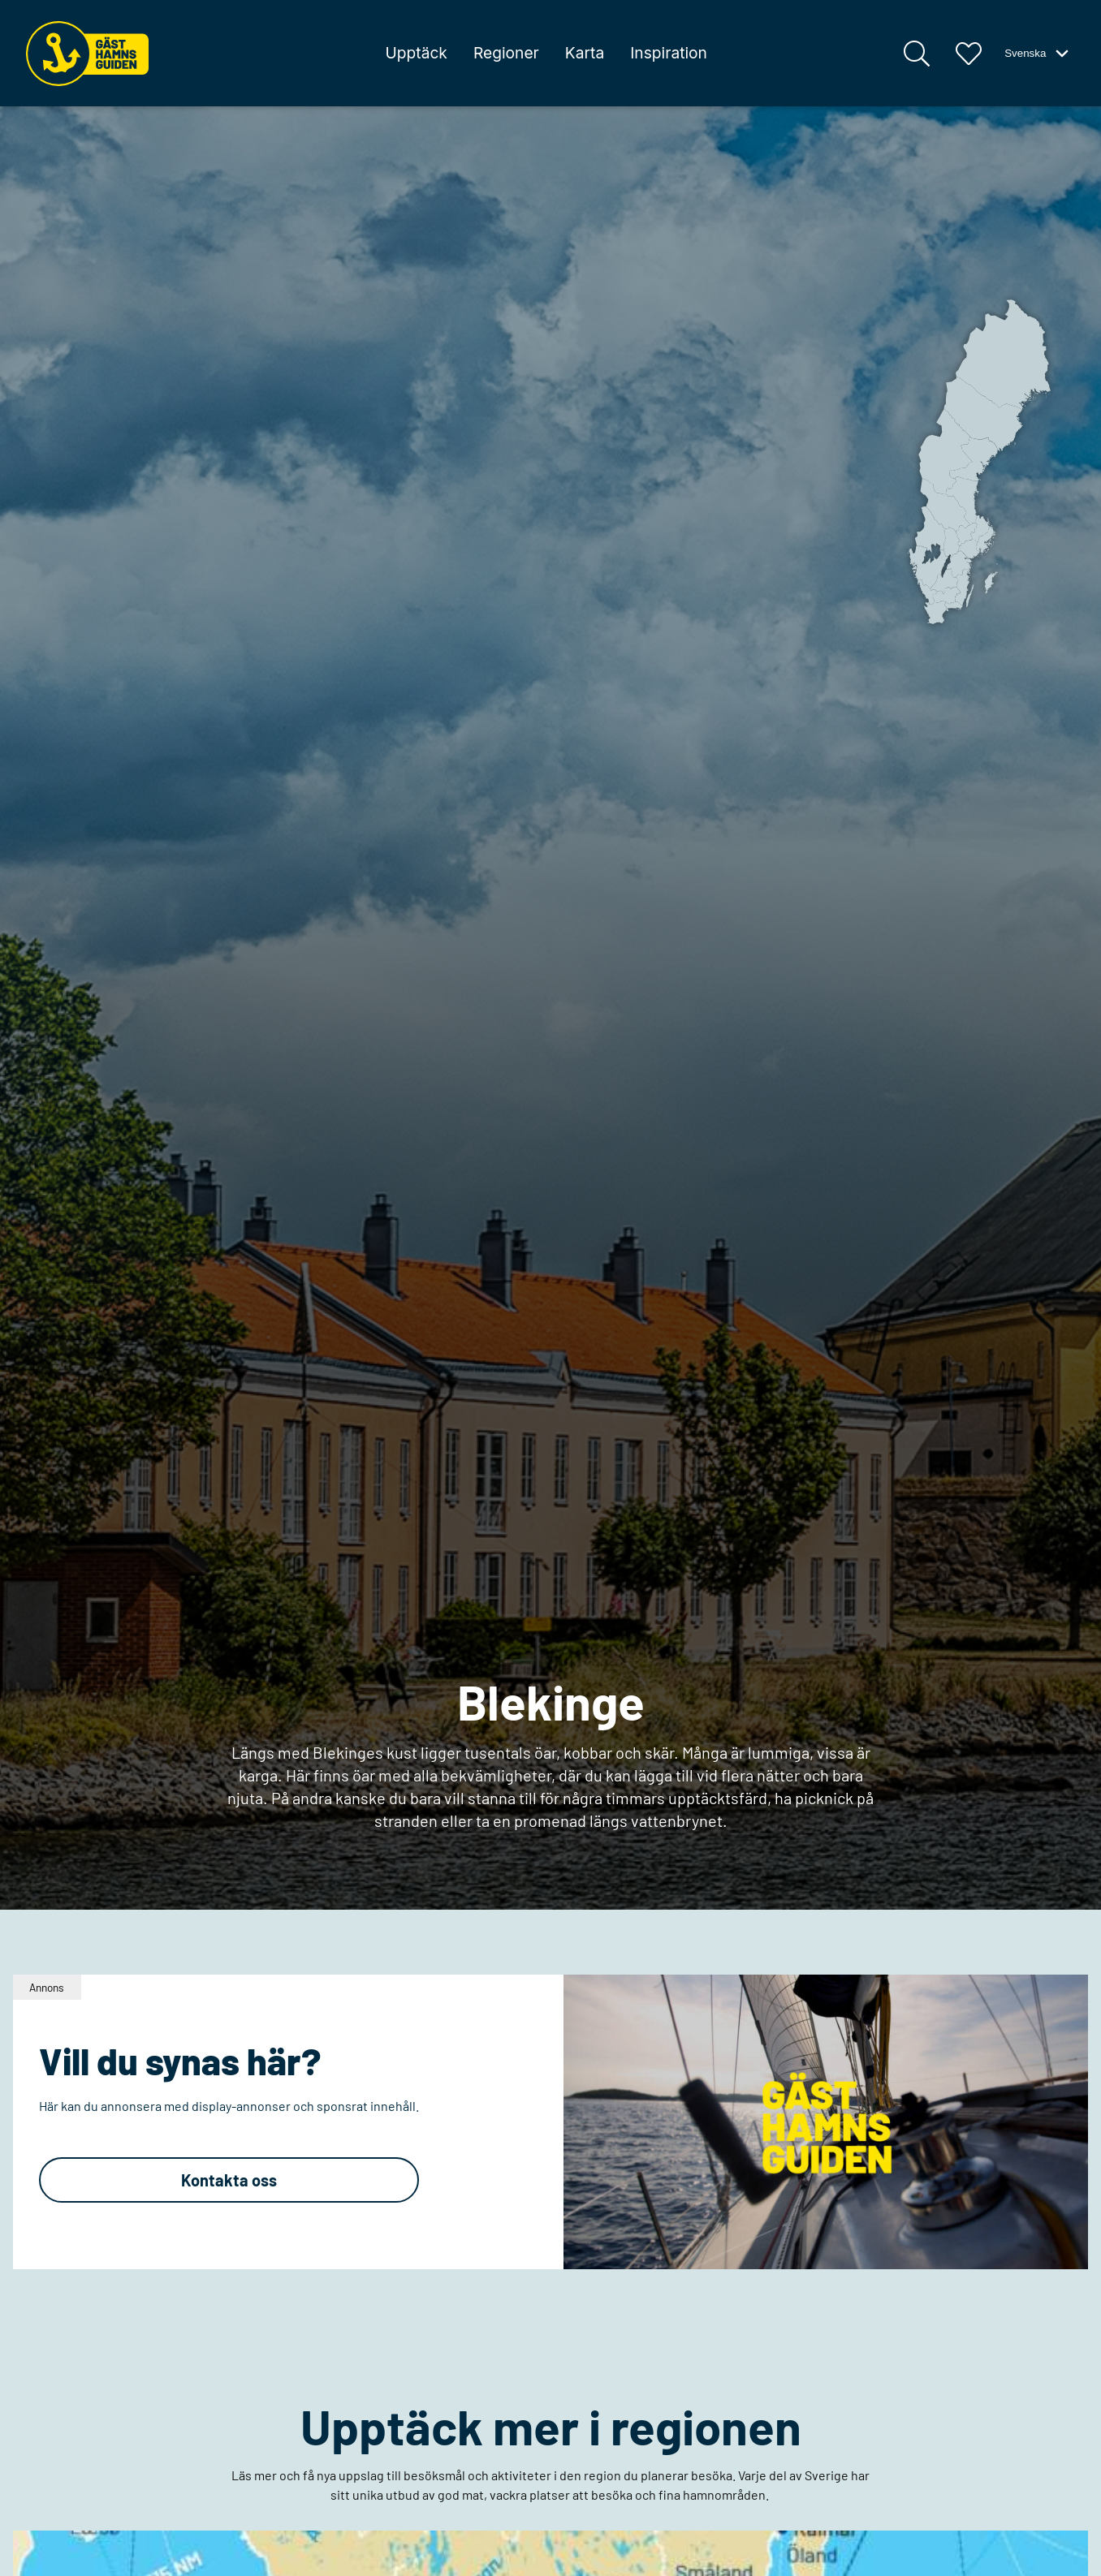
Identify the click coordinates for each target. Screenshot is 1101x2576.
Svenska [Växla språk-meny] (1038, 53)
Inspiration (668, 52)
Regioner (506, 52)
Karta (584, 52)
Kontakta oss (229, 2180)
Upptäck (416, 52)
